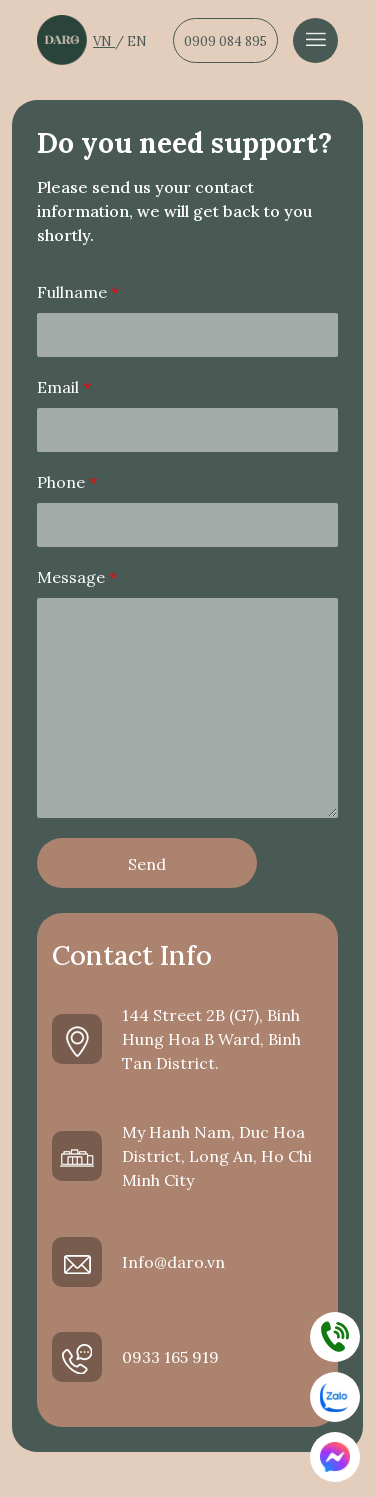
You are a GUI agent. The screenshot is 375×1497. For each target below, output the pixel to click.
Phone (67, 482)
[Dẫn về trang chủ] (62, 40)
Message (77, 577)
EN (137, 41)
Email (64, 387)
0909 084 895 (225, 41)
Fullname (78, 292)
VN (104, 41)
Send (147, 864)
